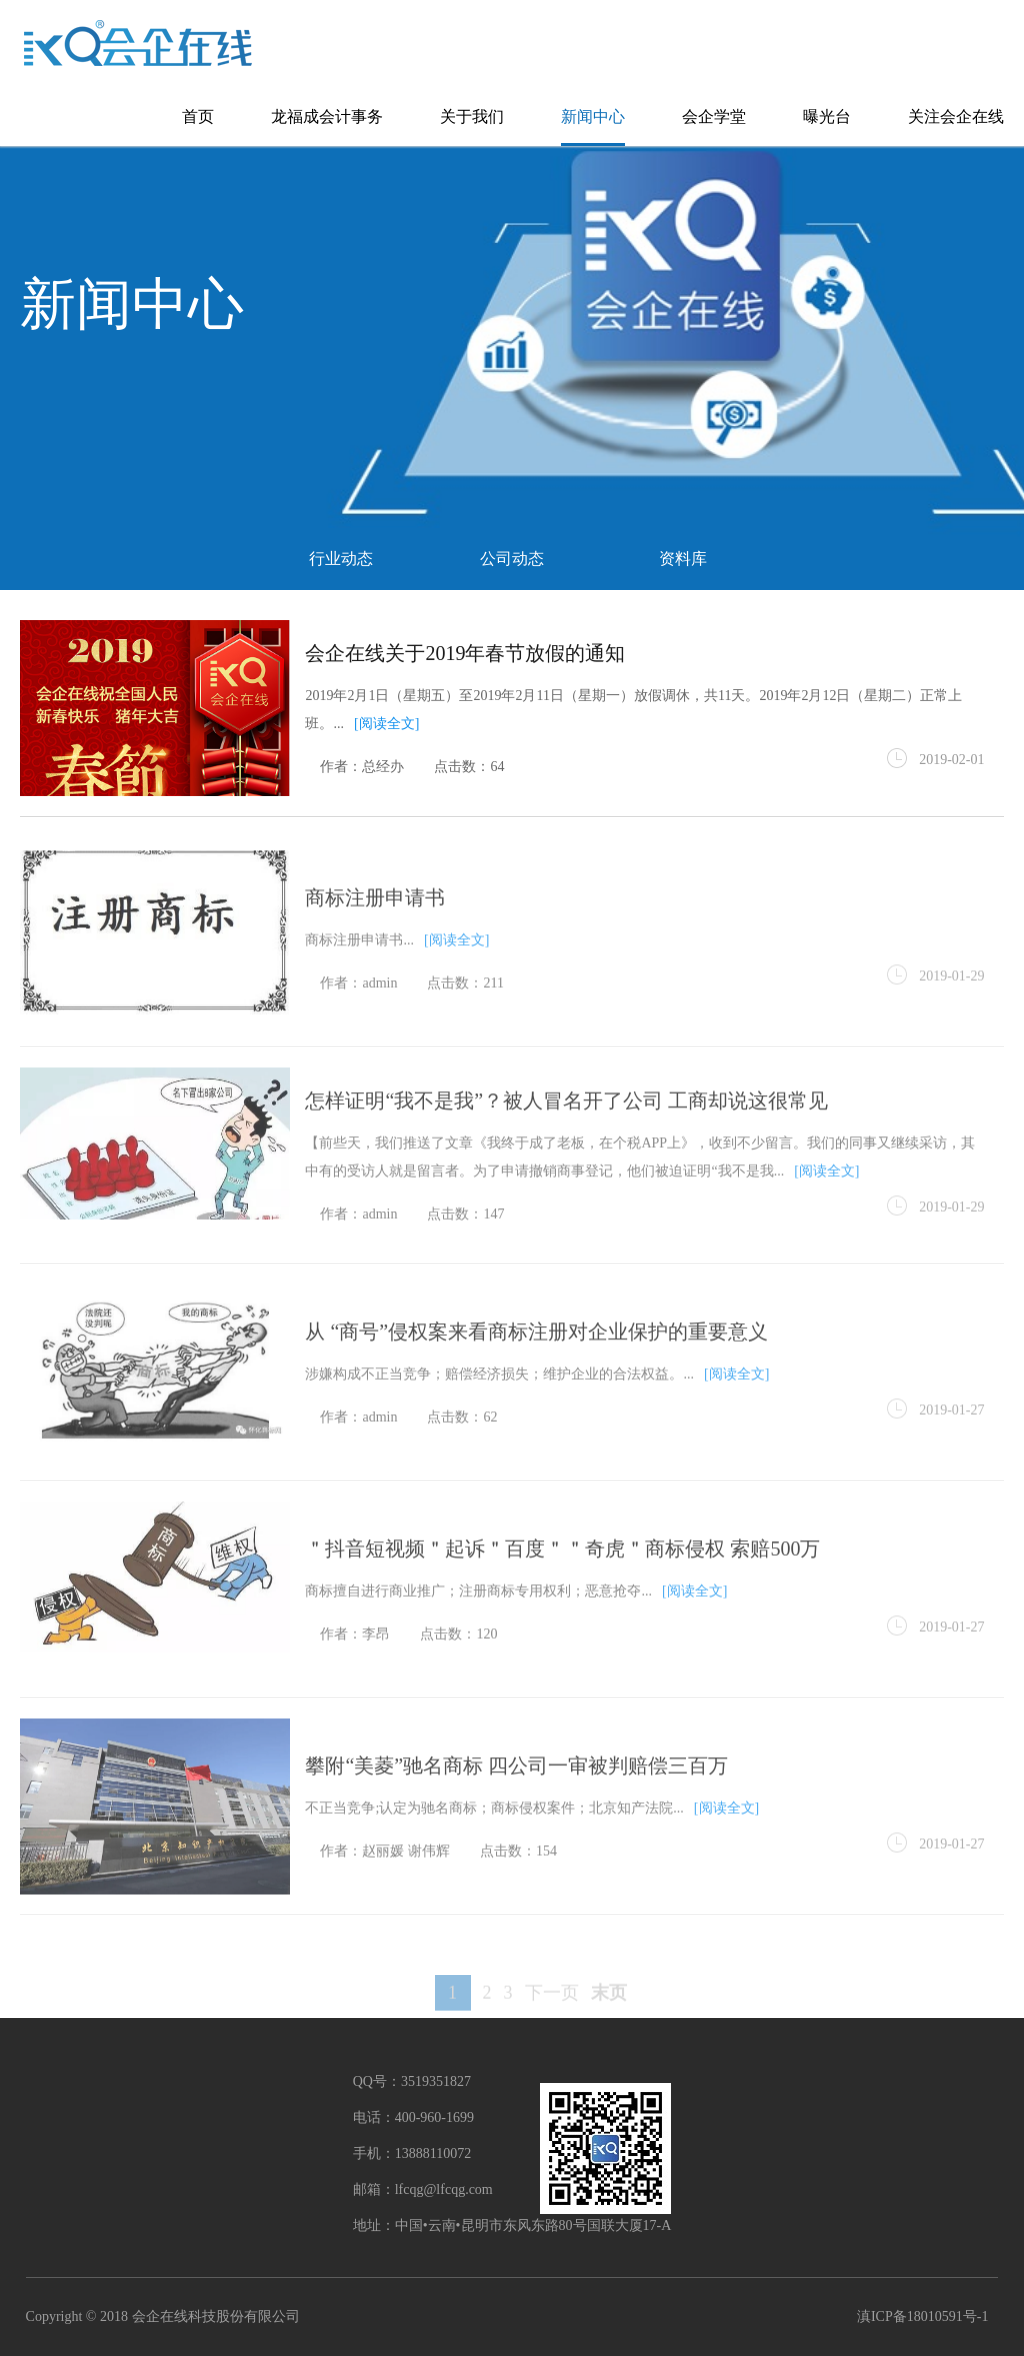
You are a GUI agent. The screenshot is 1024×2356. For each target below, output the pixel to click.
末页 (609, 2012)
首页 (198, 116)
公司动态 (512, 558)
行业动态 (341, 558)
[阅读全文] (386, 725)
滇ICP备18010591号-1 (922, 2316)
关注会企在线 (956, 116)
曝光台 (827, 116)
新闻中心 (593, 116)
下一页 (552, 2012)
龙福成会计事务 (327, 116)
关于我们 (472, 116)
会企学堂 (714, 116)
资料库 (683, 558)
